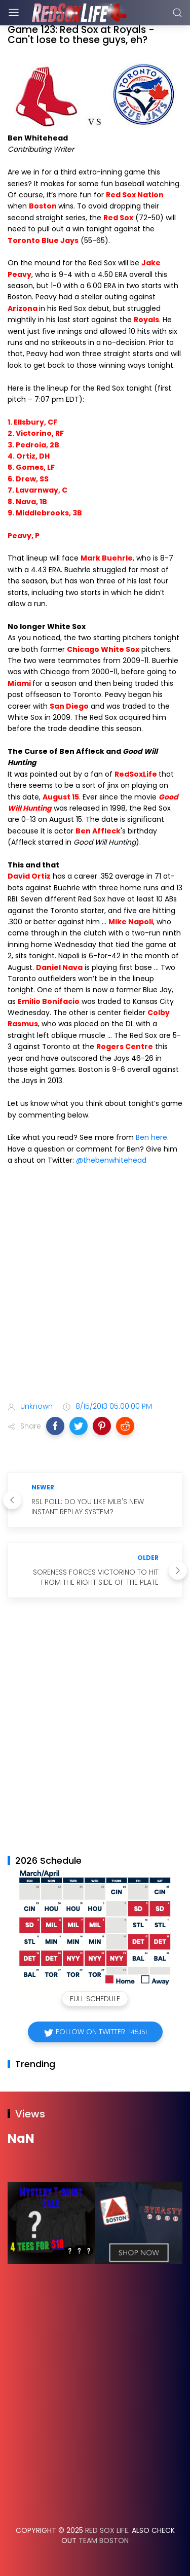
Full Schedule (95, 1999)
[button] (55, 1426)
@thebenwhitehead (111, 1160)
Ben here (151, 1137)
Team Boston (104, 2540)
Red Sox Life (106, 2530)
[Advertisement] (95, 1286)
